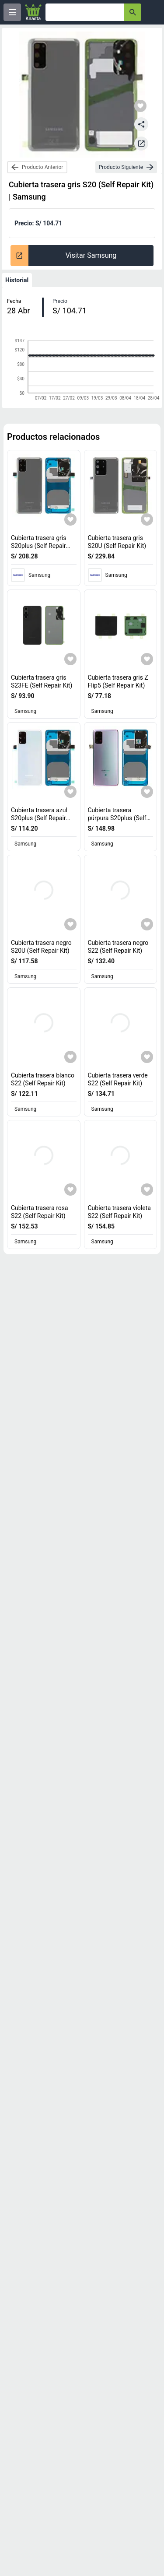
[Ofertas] (84, 12)
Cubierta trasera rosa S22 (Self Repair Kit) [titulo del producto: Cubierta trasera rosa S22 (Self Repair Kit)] (39, 1211)
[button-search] (132, 12)
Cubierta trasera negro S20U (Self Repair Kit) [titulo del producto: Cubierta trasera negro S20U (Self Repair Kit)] (41, 946)
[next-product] (126, 167)
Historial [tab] (16, 280)
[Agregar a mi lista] (70, 519)
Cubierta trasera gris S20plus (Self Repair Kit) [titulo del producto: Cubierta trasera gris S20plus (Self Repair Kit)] (40, 545)
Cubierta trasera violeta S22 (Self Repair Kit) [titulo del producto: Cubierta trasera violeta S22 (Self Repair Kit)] (119, 1211)
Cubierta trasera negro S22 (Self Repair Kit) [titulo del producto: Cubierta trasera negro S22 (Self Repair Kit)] (118, 946)
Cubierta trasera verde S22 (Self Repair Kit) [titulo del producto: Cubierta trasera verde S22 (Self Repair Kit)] (118, 1079)
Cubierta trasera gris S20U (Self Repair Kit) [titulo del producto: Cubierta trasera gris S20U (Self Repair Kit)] (117, 541)
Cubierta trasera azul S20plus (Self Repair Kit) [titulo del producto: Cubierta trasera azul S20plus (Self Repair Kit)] (40, 818)
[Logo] (33, 12)
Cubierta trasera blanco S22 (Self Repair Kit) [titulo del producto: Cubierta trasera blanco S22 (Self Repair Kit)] (42, 1079)
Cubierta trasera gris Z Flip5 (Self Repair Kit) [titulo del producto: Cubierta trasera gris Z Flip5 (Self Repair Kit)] (118, 681)
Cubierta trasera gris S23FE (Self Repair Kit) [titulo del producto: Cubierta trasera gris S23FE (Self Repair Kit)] (41, 681)
